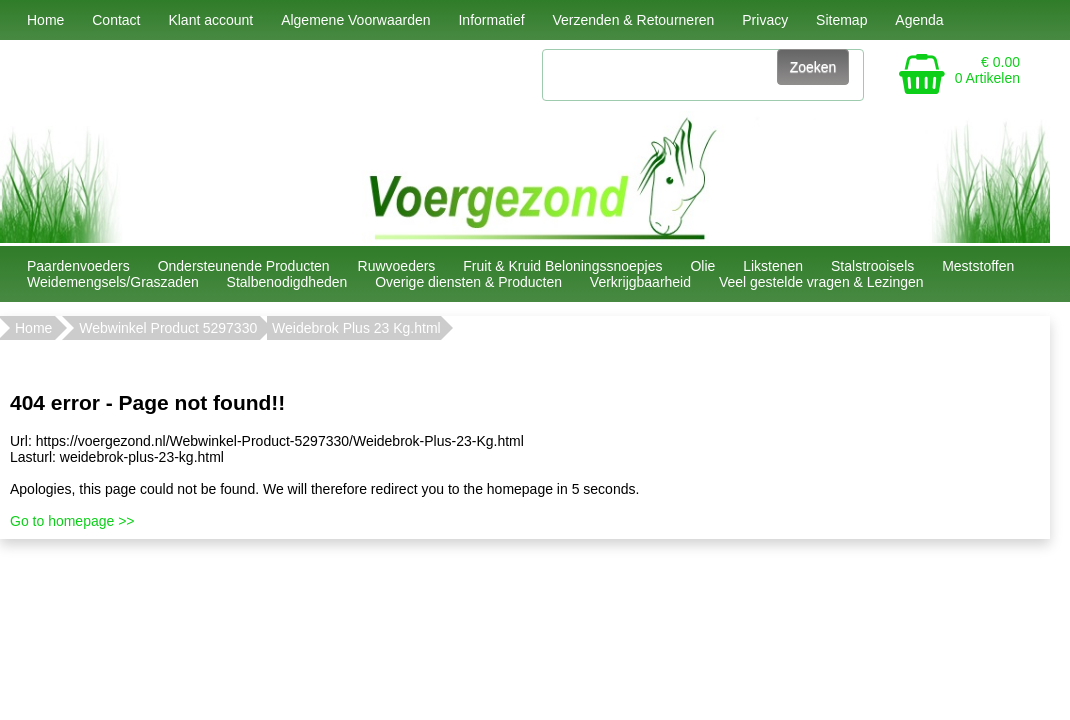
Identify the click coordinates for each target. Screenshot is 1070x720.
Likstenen (773, 266)
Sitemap (841, 20)
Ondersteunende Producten (244, 266)
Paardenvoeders (78, 266)
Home (45, 20)
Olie (702, 266)
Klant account (210, 20)
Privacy (765, 20)
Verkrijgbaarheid (640, 282)
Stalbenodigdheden (287, 282)
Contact (116, 20)
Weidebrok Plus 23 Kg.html (356, 328)
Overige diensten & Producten (468, 282)
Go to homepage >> (72, 521)
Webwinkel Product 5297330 (168, 328)
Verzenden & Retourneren (633, 20)
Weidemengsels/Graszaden (113, 282)
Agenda (919, 20)
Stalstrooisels (872, 266)
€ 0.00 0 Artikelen (987, 70)
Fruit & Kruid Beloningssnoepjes (562, 266)
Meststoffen (978, 266)
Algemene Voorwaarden (355, 20)
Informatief (491, 20)
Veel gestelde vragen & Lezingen (821, 282)
